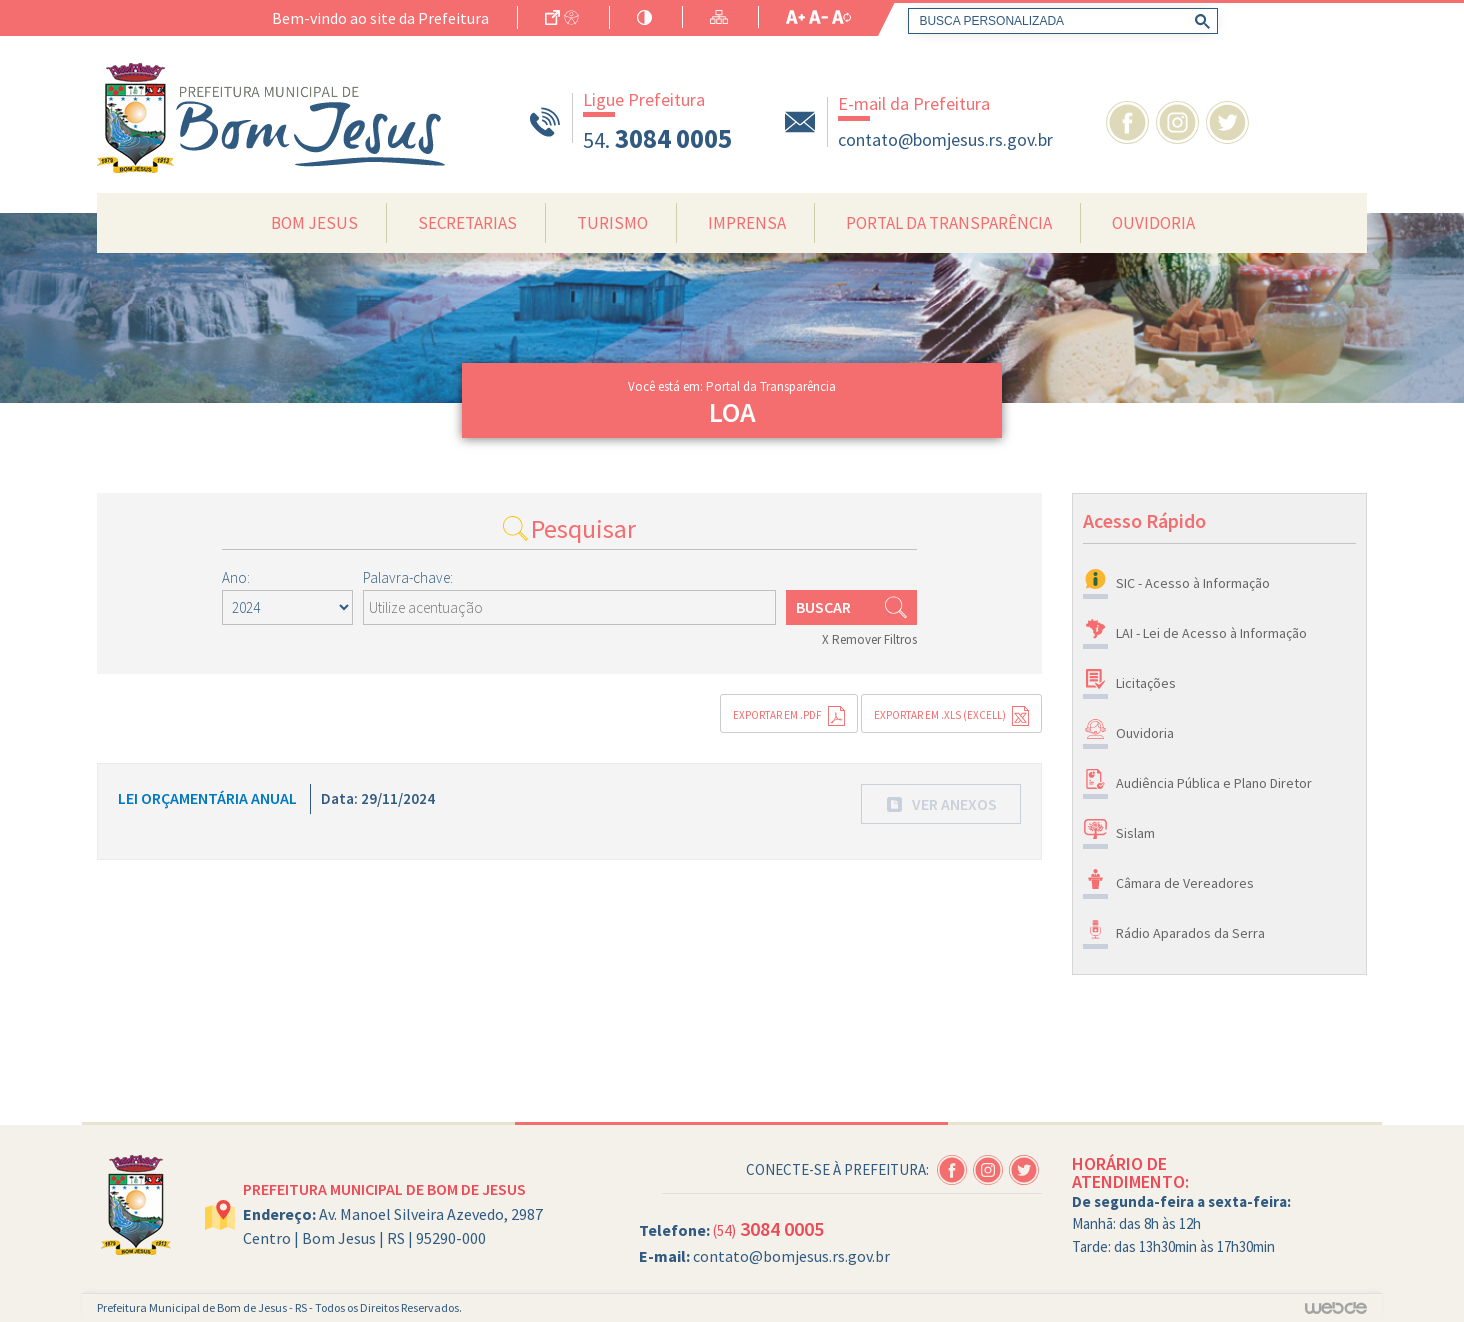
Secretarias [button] (467, 223)
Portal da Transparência (949, 223)
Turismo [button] (612, 223)
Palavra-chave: (408, 577)
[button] (941, 804)
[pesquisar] (1059, 21)
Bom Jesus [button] (314, 223)
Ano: (236, 577)
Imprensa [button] (747, 223)
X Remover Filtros (869, 639)
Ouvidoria (1153, 223)
